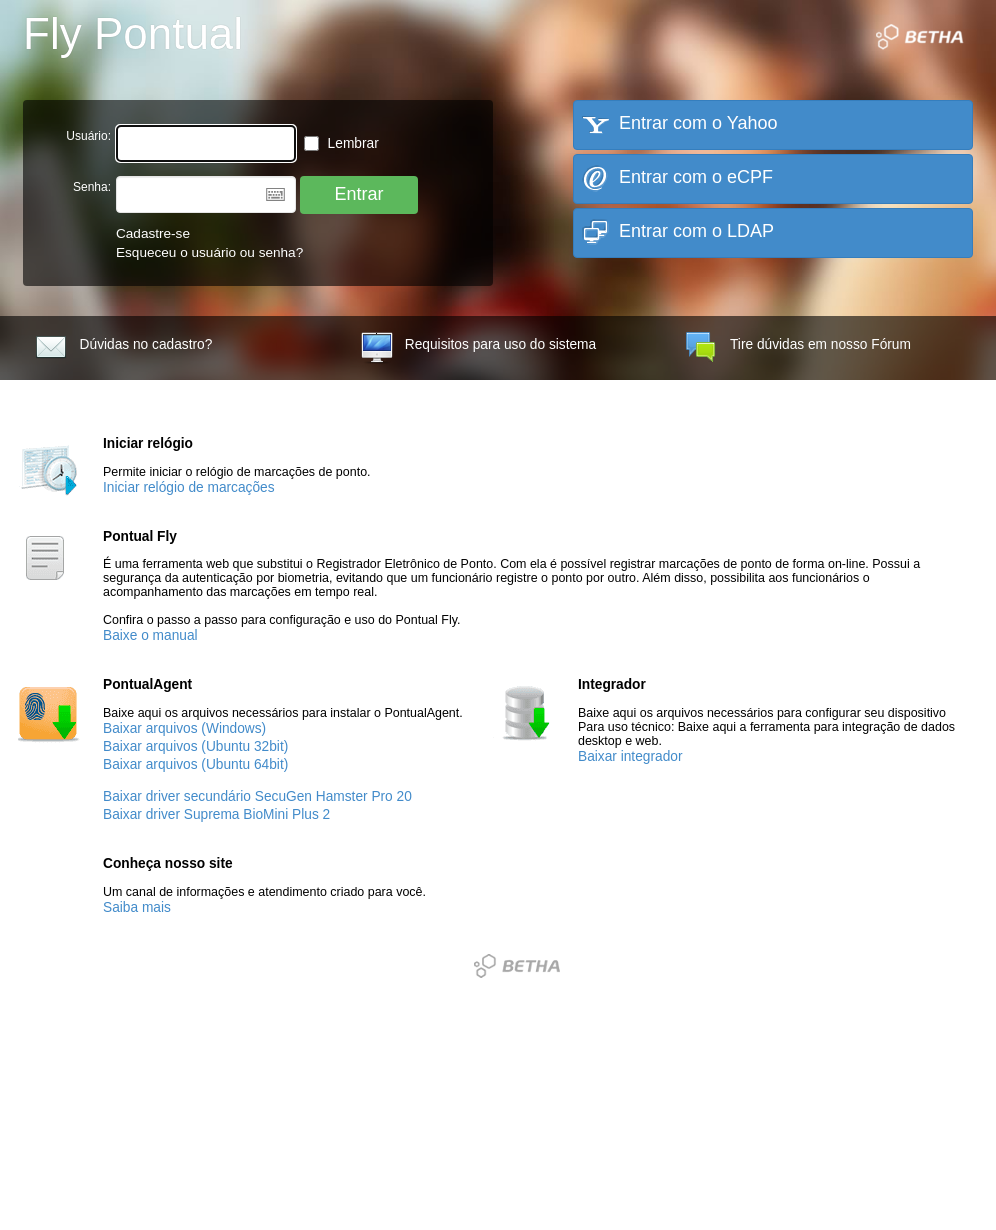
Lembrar (341, 143)
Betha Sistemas (517, 966)
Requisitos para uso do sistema (478, 348)
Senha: (92, 187)
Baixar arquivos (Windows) (184, 728)
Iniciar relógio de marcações (189, 487)
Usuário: (88, 136)
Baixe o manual (150, 635)
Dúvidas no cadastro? (124, 348)
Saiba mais (137, 907)
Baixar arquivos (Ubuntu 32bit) (195, 746)
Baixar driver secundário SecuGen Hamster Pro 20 (257, 796)
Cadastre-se (153, 233)
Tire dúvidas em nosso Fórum (798, 348)
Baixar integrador (630, 756)
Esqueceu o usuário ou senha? (209, 252)
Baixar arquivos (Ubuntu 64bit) (195, 764)
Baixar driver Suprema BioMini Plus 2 (216, 814)
